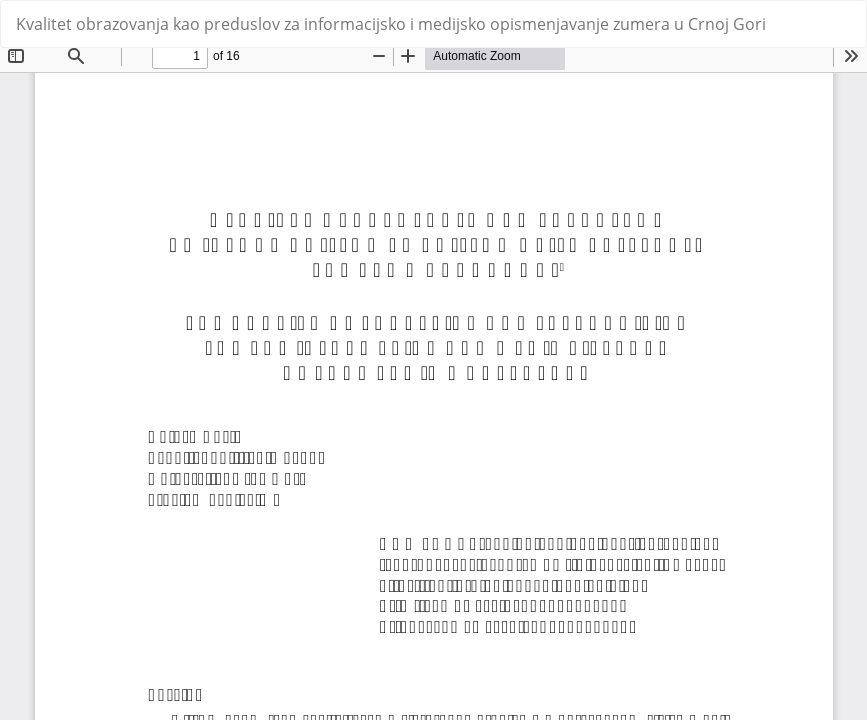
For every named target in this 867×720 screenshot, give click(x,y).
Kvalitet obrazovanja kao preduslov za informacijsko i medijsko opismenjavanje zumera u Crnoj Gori (391, 24)
